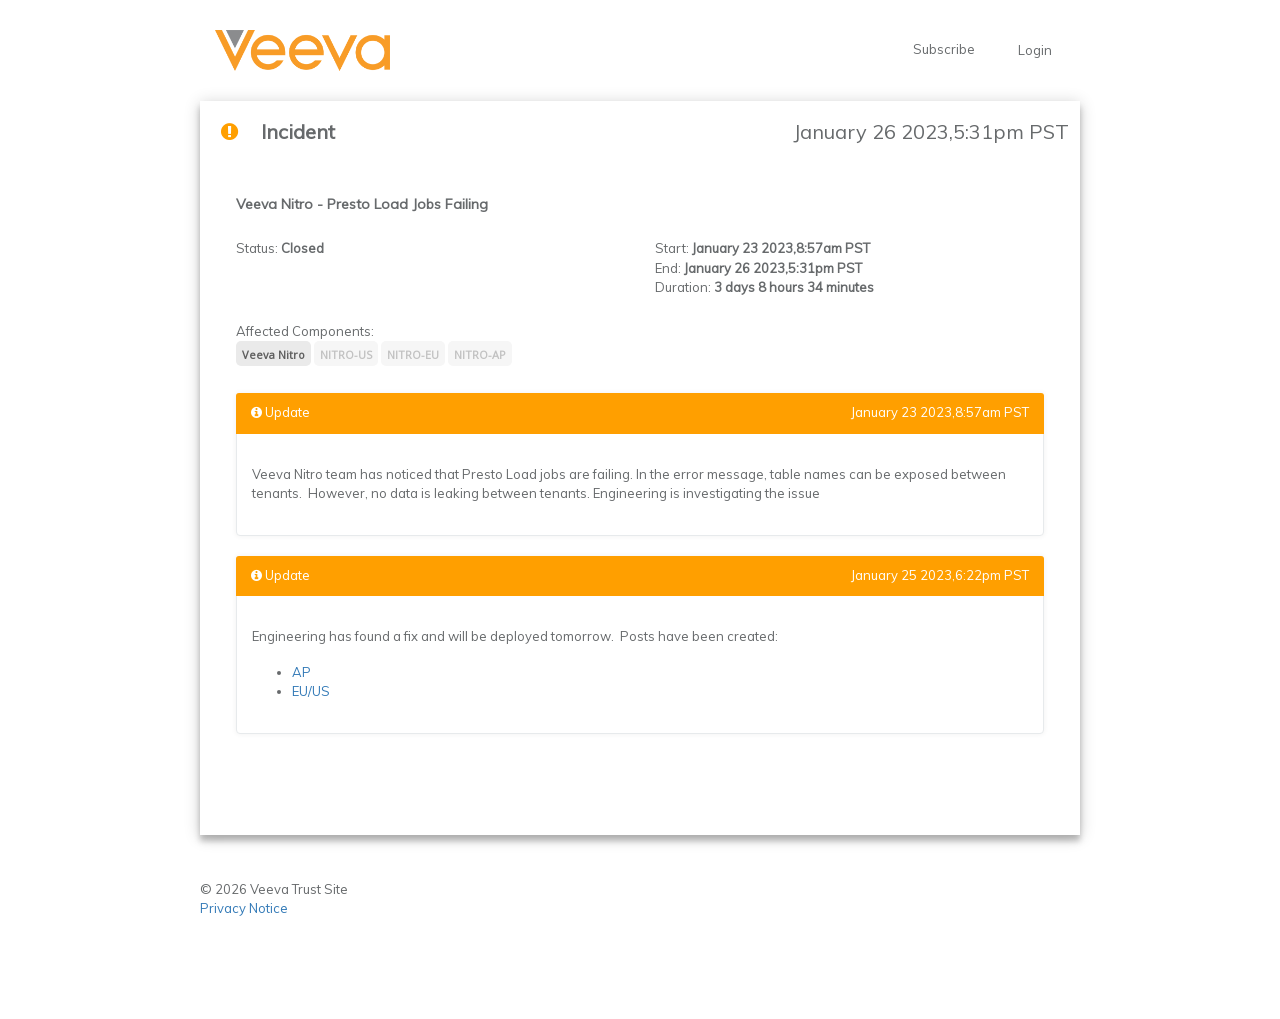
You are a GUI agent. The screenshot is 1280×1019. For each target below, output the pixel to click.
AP (301, 672)
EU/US (311, 691)
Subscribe (944, 49)
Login (1035, 50)
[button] (302, 50)
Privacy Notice (245, 908)
